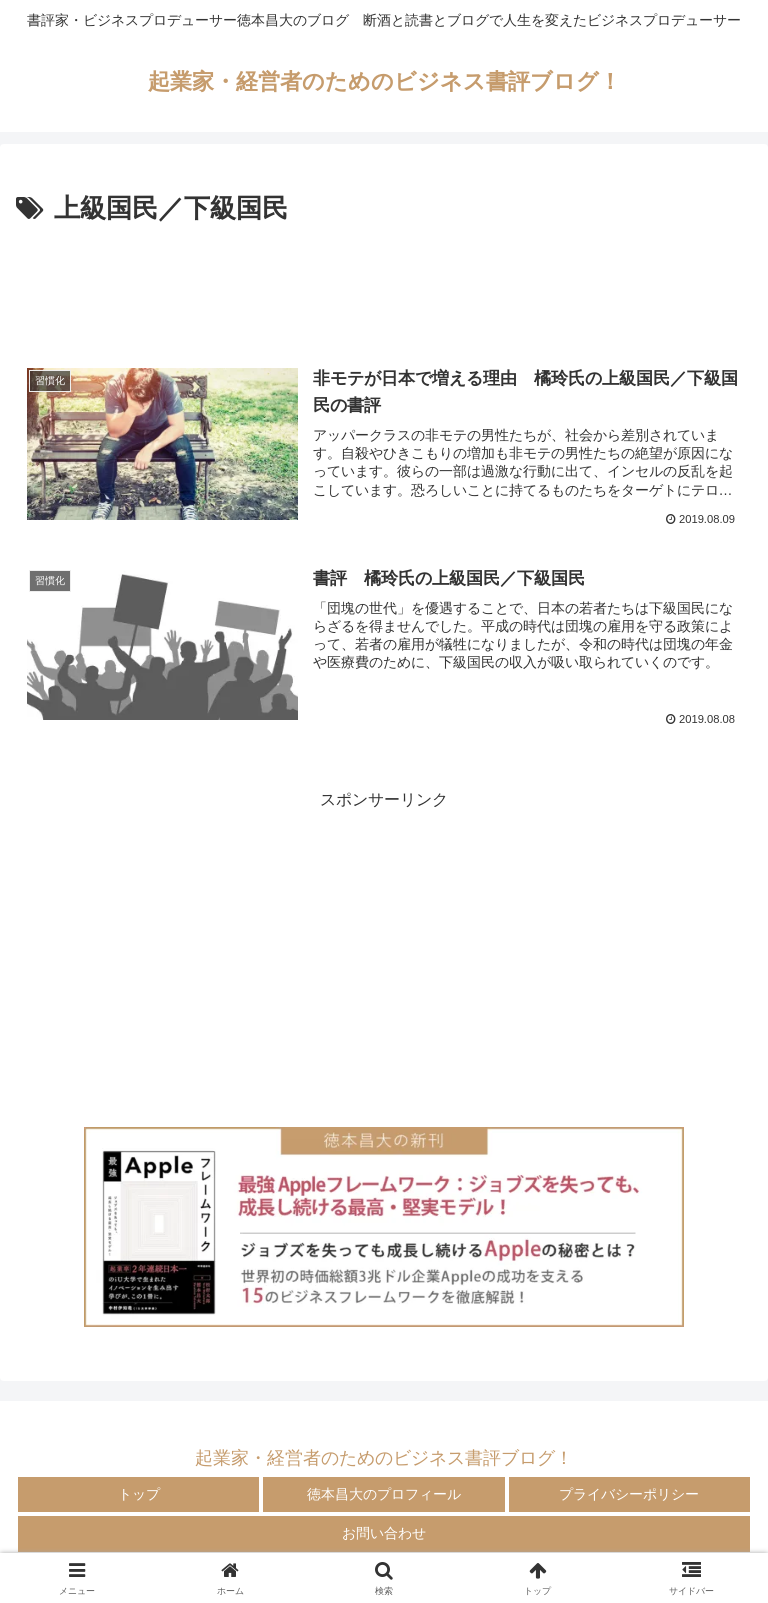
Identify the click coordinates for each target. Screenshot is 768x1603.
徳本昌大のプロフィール (384, 1494)
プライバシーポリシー (629, 1494)
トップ (139, 1494)
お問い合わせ (384, 1533)
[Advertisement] (384, 286)
